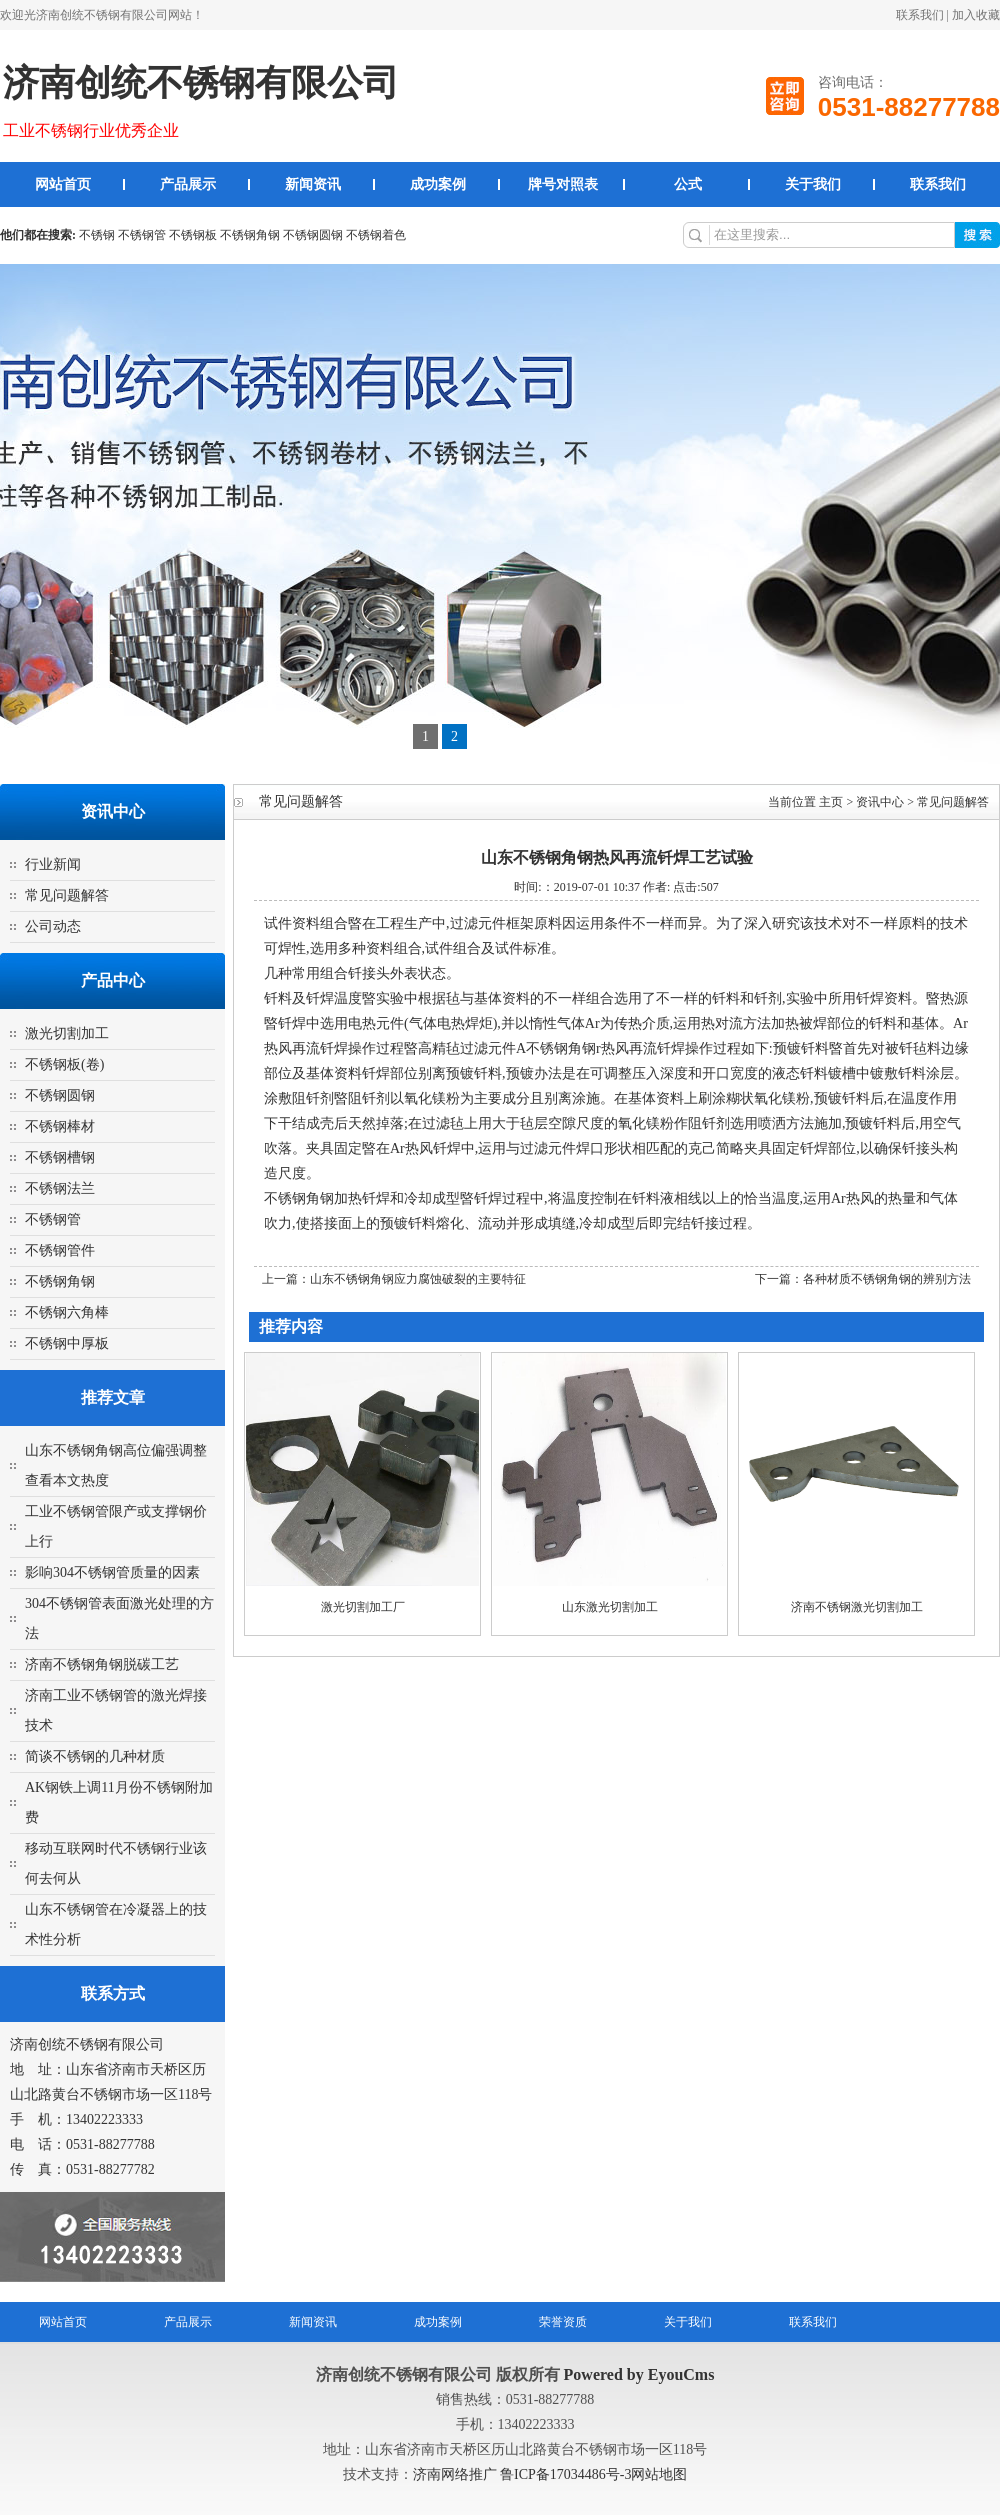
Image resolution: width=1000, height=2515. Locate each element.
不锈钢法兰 (60, 1188)
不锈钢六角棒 (67, 1312)
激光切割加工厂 (363, 1607)
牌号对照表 (563, 184)
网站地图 (659, 2474)
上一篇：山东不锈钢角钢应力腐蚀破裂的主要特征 (394, 1279)
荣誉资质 (563, 2322)
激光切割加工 (67, 1033)
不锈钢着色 (376, 235)
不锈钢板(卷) (64, 1064)
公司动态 (53, 926)
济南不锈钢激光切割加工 (857, 1607)
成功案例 (438, 184)
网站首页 (63, 184)
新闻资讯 (313, 184)
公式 (688, 184)
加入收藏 (976, 15)
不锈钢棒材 (60, 1126)
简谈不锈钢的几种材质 (95, 1756)
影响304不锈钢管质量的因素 (112, 1572)
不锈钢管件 (60, 1250)
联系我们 (920, 15)
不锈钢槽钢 (60, 1157)
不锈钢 (97, 235)
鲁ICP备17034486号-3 (565, 2474)
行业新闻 (53, 864)
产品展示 (188, 184)
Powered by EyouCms (637, 2374)
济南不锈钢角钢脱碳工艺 (102, 1664)
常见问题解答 (67, 895)
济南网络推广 (457, 2474)
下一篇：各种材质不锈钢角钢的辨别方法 (863, 1279)
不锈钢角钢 (250, 235)
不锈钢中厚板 (67, 1343)
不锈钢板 (193, 235)
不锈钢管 (142, 235)
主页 (831, 802)
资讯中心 (880, 802)
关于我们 (813, 184)
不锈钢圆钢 (313, 235)
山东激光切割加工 (610, 1607)
